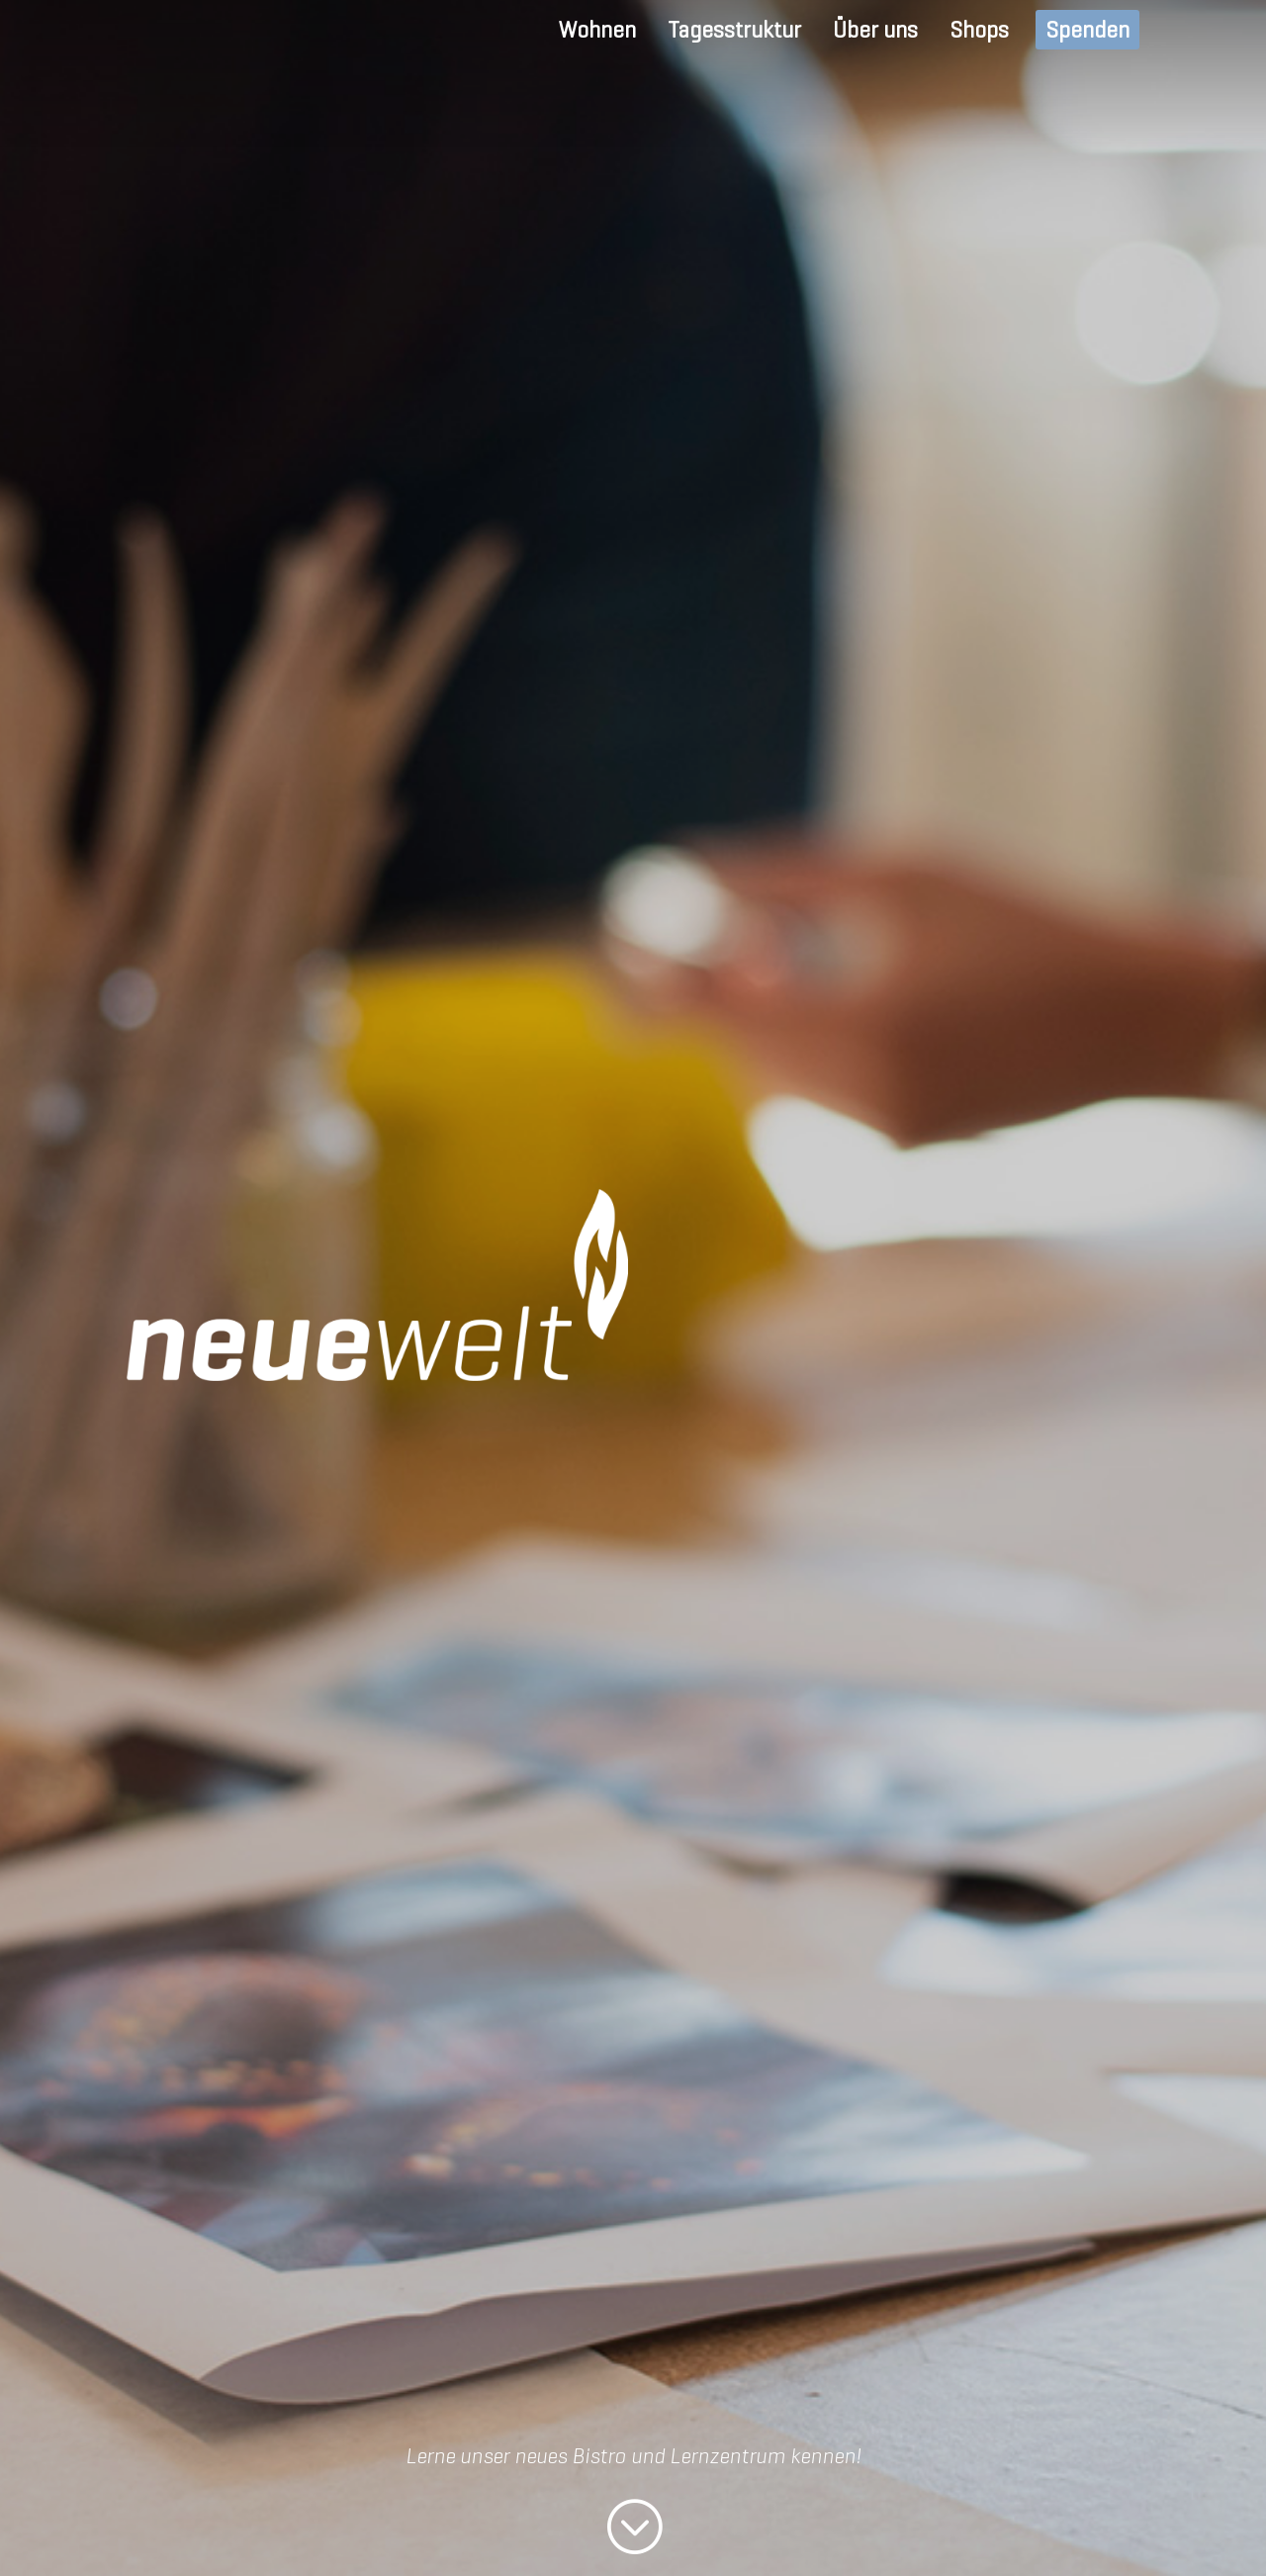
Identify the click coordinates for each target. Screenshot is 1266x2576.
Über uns (875, 30)
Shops (979, 30)
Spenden (1087, 30)
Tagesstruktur (734, 30)
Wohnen (597, 30)
